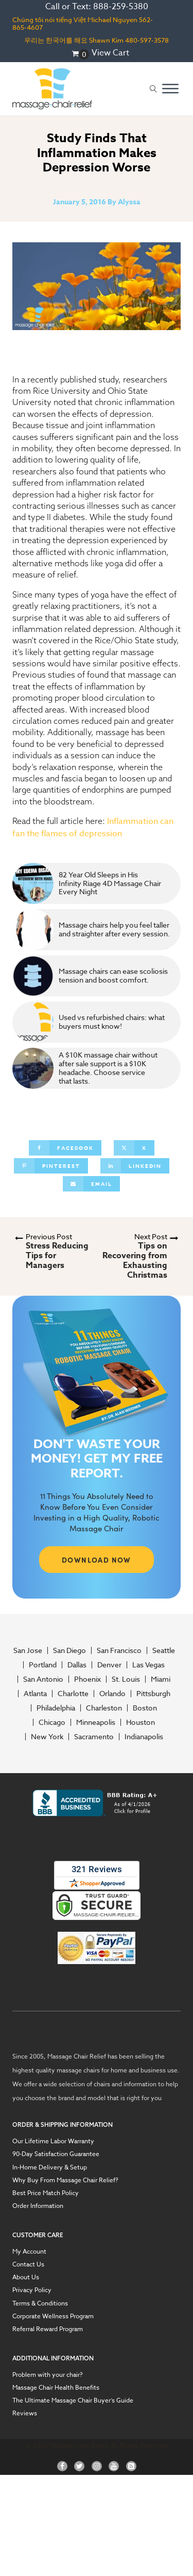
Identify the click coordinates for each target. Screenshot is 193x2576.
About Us (25, 2277)
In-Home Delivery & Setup (49, 2167)
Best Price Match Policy (45, 2192)
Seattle (163, 1650)
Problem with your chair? (47, 2374)
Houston (140, 1722)
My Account (29, 2251)
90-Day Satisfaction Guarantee (55, 2153)
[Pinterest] (51, 1166)
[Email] (91, 1183)
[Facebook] (65, 1148)
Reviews (24, 2413)
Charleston (104, 1708)
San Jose (27, 1650)
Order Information (37, 2205)
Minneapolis (95, 1722)
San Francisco (119, 1650)
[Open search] (153, 89)
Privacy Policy (31, 2289)
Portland (43, 1664)
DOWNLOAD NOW (96, 1559)
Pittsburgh (153, 1693)
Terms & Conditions (40, 2303)
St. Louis (126, 1679)
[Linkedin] (134, 1166)
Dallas (76, 1664)
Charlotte (73, 1693)
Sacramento (94, 1736)
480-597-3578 (147, 40)
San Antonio (43, 1679)
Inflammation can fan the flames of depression (92, 827)
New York (47, 1736)
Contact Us (28, 2264)
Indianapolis (144, 1736)
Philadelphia (56, 1708)
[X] (134, 1148)
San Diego (69, 1650)
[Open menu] (170, 89)
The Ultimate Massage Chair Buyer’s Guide (72, 2400)
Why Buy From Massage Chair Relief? (65, 2180)
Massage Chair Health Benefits (55, 2387)
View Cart (110, 53)
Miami (160, 1679)
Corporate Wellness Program (53, 2316)
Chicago (52, 1722)
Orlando (112, 1693)
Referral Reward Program (47, 2328)
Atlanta (35, 1693)
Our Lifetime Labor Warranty (53, 2141)
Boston (145, 1708)
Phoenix (87, 1679)
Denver (109, 1664)
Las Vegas (148, 1664)
